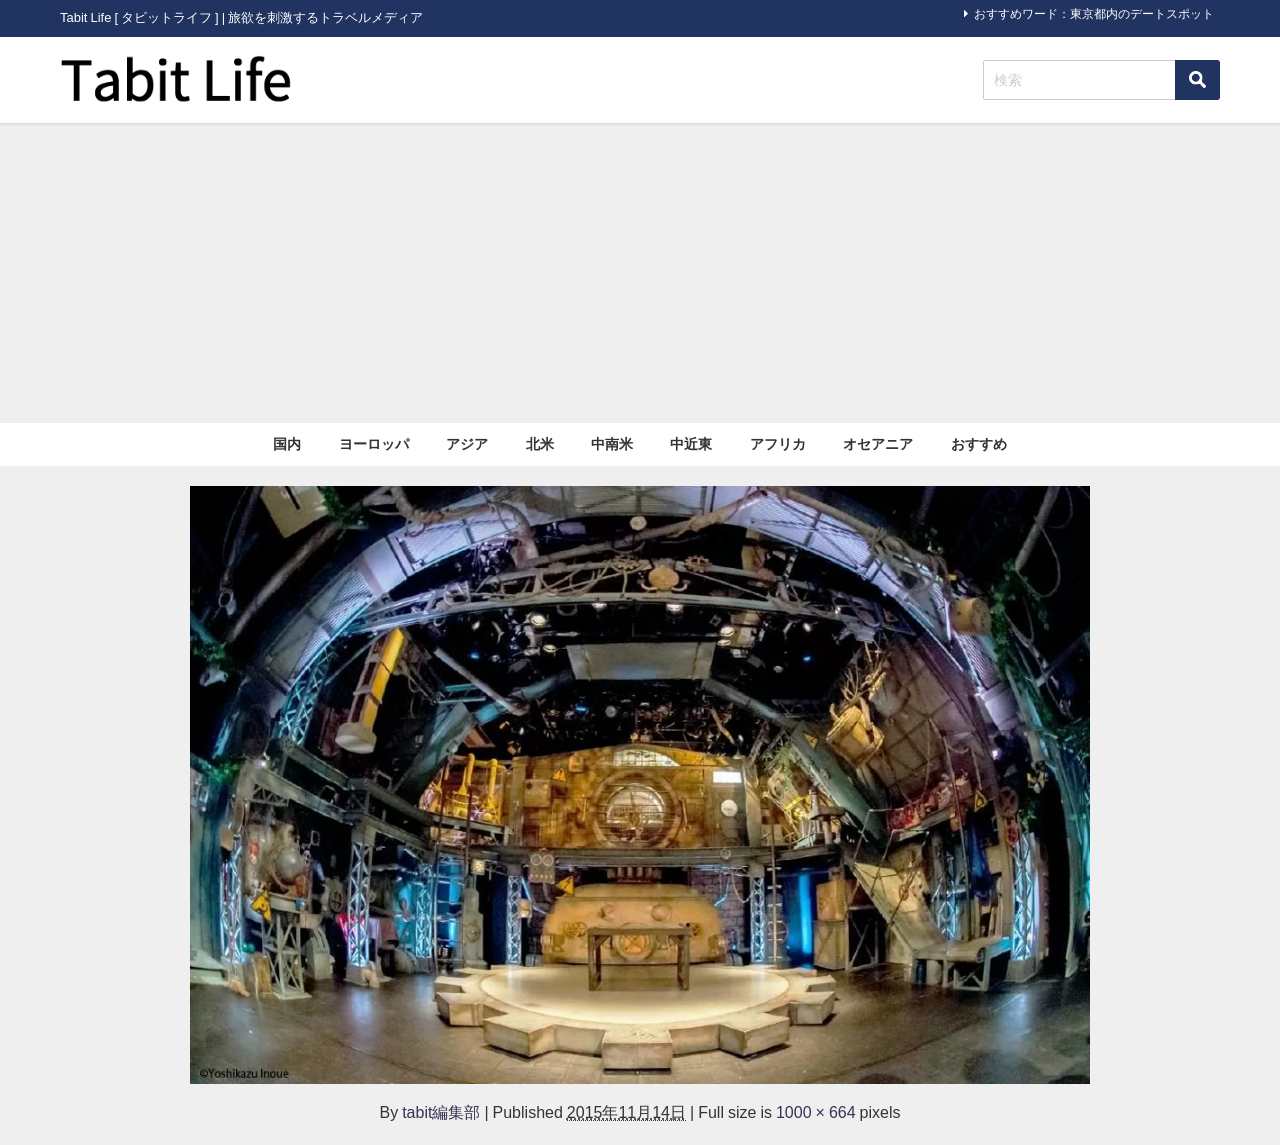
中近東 (691, 444)
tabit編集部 (441, 1112)
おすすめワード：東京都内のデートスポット (1094, 14)
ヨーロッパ (374, 444)
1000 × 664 (816, 1112)
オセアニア (878, 444)
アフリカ (778, 444)
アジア (467, 444)
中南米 (612, 444)
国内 (287, 444)
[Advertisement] (640, 273)
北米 (540, 444)
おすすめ (979, 444)
